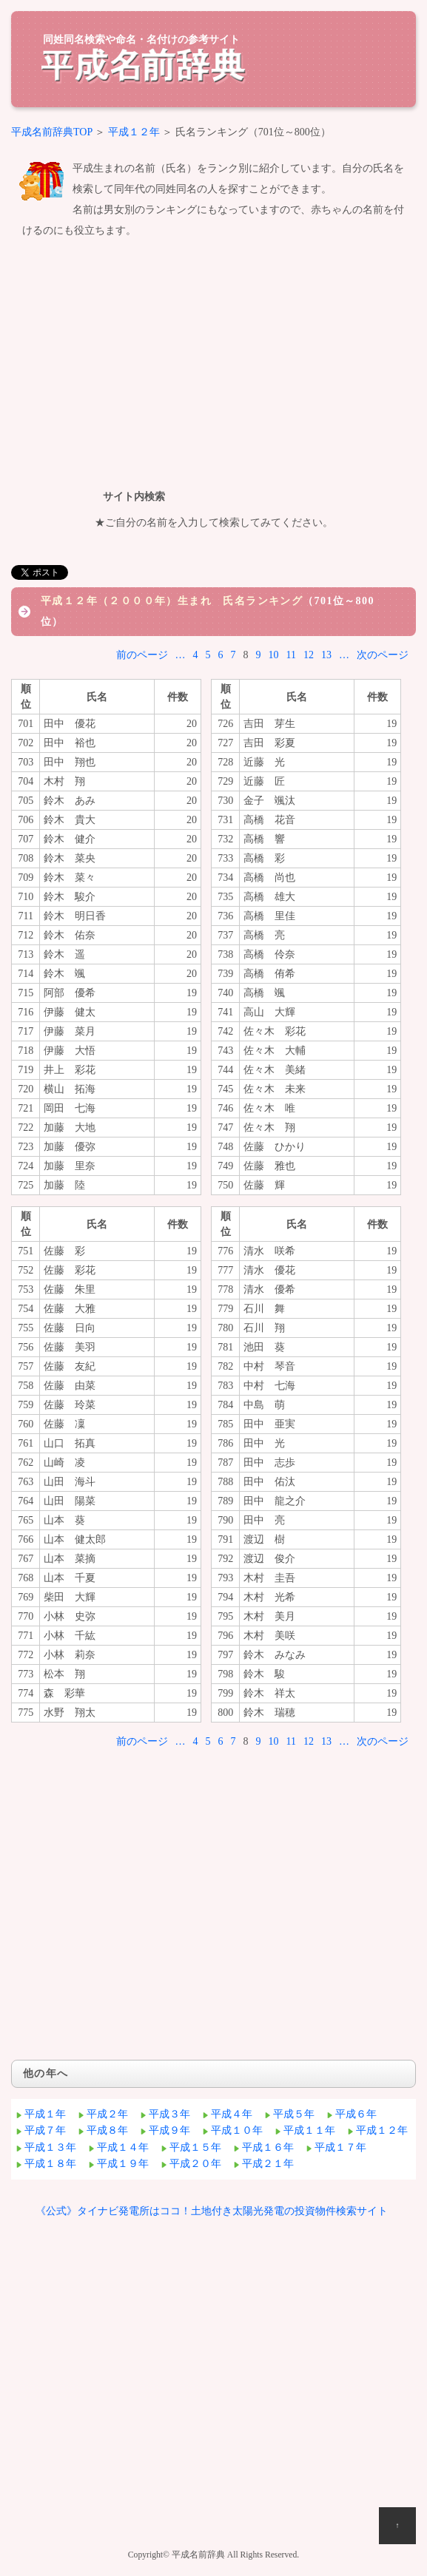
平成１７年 (340, 2147)
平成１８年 (50, 2163)
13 (326, 654)
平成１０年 (237, 2130)
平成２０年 (195, 2163)
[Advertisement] (213, 360)
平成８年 (107, 2130)
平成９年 (169, 2130)
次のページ (382, 654)
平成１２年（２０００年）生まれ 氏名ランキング (172, 600)
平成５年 (294, 2114)
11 (291, 654)
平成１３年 (50, 2147)
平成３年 (169, 2114)
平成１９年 (123, 2163)
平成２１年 (268, 2163)
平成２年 (107, 2114)
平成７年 (45, 2130)
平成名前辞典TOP (52, 132)
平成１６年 (268, 2147)
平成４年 (231, 2114)
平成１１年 (309, 2130)
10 (274, 654)
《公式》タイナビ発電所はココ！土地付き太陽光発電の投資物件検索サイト (212, 2211)
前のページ (142, 654)
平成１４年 (123, 2147)
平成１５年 (195, 2147)
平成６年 (356, 2114)
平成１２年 (134, 132)
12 (308, 654)
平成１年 (45, 2114)
